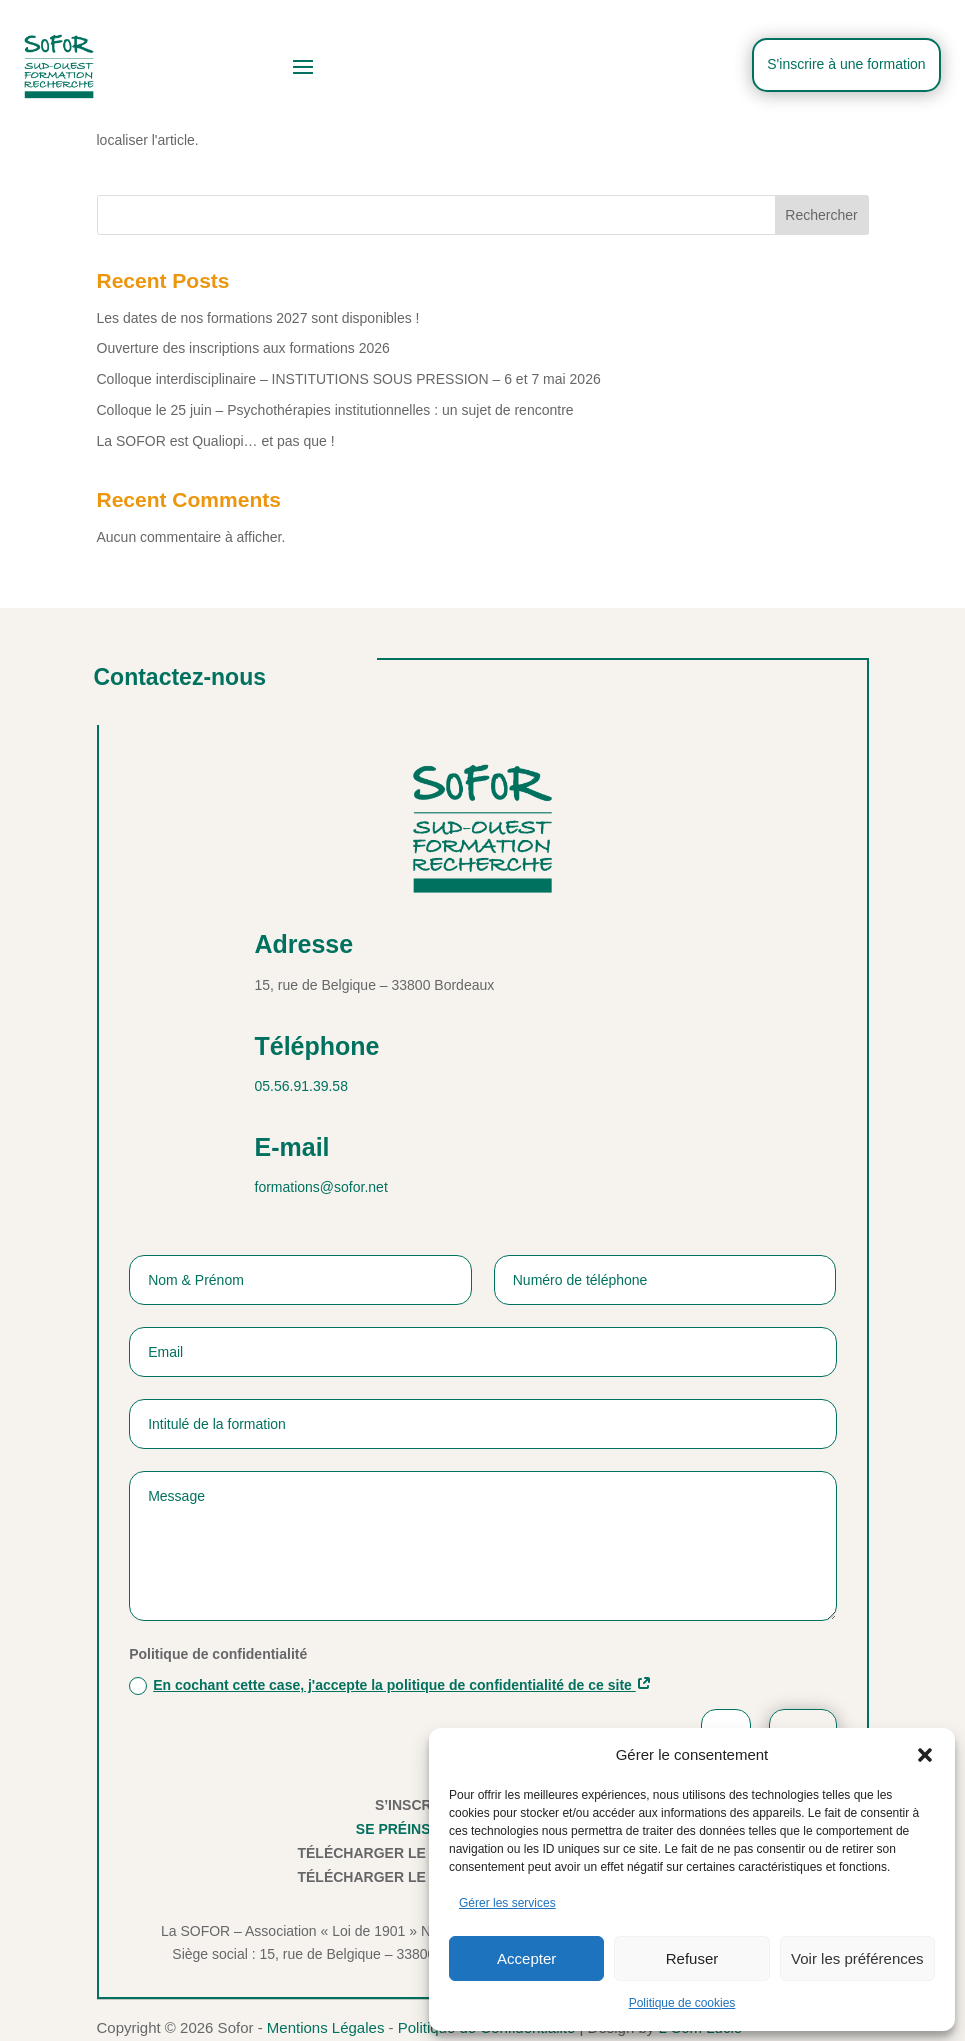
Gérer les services (507, 1903)
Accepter (526, 1958)
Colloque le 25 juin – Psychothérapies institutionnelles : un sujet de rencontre (335, 410)
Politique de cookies (682, 2003)
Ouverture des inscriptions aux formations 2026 (243, 348)
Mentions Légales (326, 2027)
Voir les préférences (857, 1958)
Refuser (692, 1958)
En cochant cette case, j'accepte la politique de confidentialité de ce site (394, 1685)
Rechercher (821, 215)
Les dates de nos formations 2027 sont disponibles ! (258, 318)
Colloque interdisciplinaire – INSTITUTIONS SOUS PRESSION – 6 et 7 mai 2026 (349, 379)
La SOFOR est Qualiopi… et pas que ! (216, 441)
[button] (925, 1755)
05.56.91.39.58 (301, 1086)
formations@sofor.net (321, 1187)
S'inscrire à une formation (845, 64)
